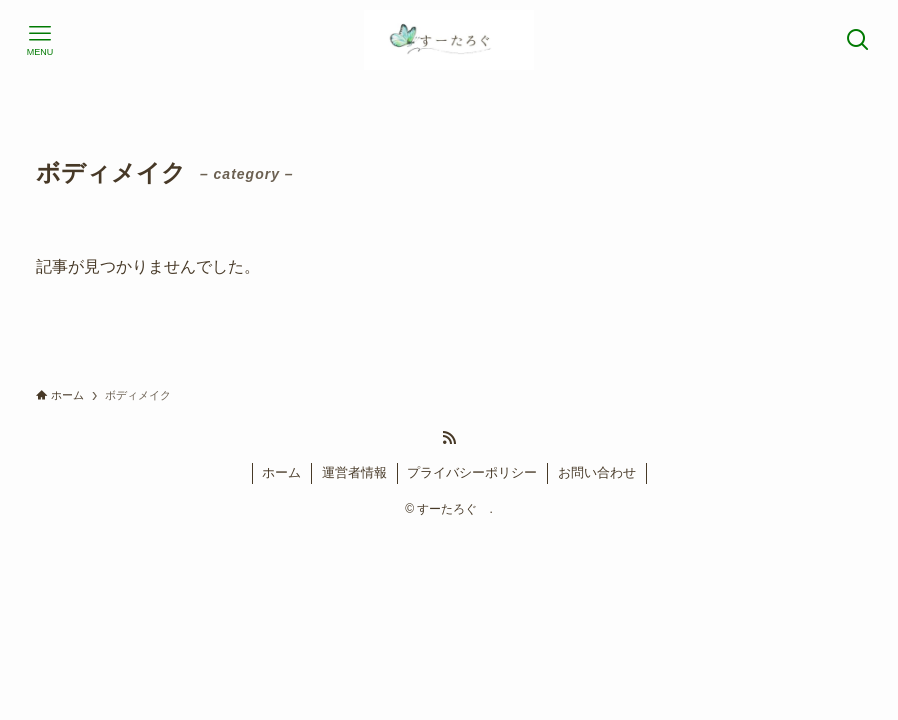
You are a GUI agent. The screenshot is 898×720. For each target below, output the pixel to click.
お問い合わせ (597, 472)
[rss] (449, 438)
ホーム (281, 472)
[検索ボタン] (858, 40)
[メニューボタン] (40, 40)
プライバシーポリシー (472, 472)
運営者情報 (354, 472)
